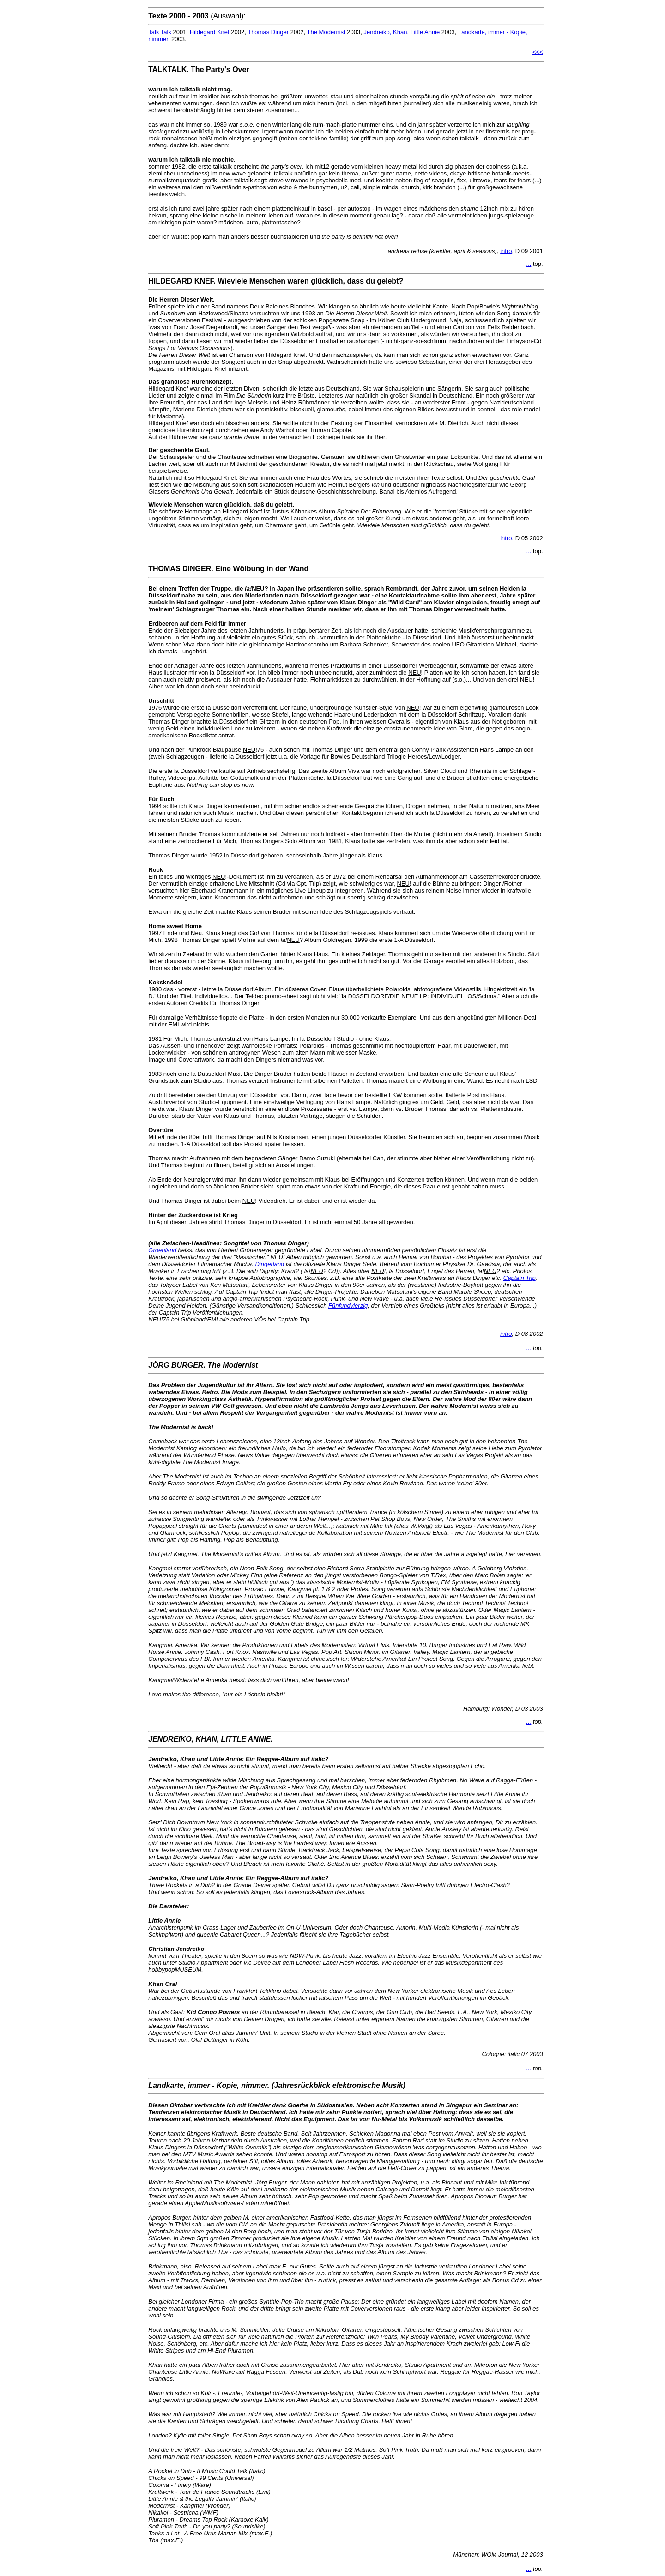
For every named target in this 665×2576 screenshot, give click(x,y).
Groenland (162, 1250)
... (529, 263)
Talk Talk (159, 32)
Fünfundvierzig (348, 1305)
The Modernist (326, 32)
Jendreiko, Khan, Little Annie (401, 32)
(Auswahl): (197, 16)
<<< (537, 51)
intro (506, 250)
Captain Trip (519, 1277)
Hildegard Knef (210, 32)
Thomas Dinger (268, 32)
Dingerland (269, 1264)
